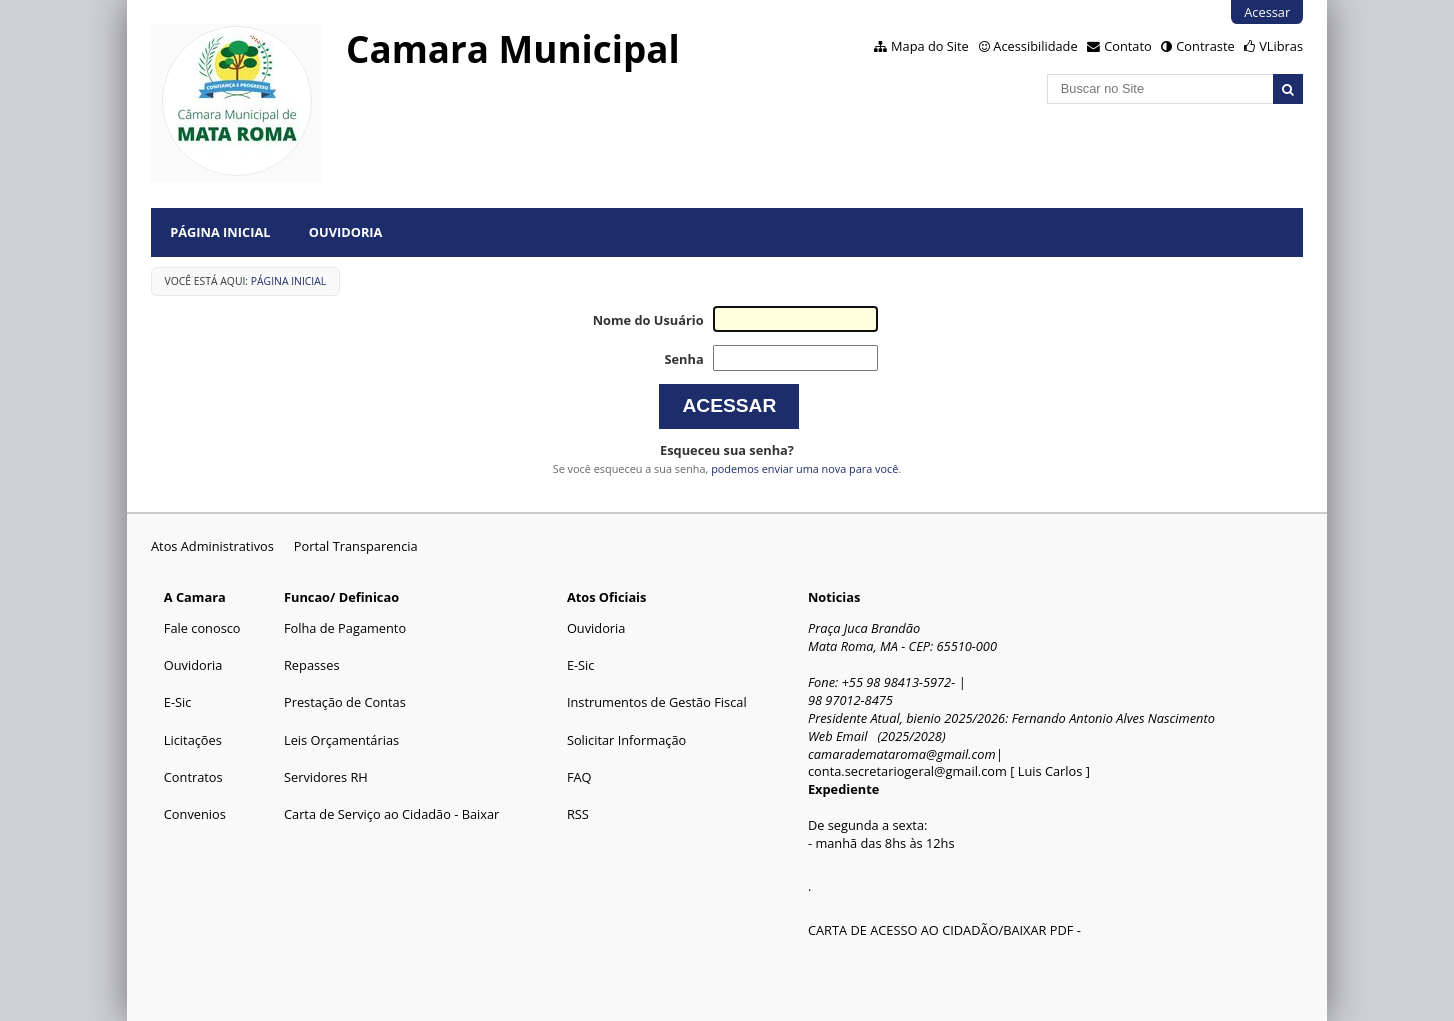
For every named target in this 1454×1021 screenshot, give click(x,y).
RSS (578, 814)
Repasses (312, 665)
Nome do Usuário (648, 320)
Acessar (1267, 12)
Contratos (193, 777)
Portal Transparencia (356, 546)
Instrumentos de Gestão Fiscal (657, 702)
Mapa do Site (930, 46)
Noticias (834, 597)
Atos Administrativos (212, 546)
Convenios (195, 814)
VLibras (1281, 46)
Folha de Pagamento (345, 628)
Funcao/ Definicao (341, 597)
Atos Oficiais (607, 597)
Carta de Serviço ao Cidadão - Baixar (391, 814)
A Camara (195, 597)
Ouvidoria (346, 232)
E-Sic (178, 702)
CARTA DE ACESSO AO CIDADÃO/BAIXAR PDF (940, 930)
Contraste (1205, 46)
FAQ (579, 777)
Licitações (193, 740)
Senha (683, 359)
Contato (1128, 46)
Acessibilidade (1035, 46)
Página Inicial (220, 232)
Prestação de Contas (345, 702)
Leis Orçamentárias (341, 740)
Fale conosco (202, 628)
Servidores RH (326, 777)
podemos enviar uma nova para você (804, 468)
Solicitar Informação (626, 740)
